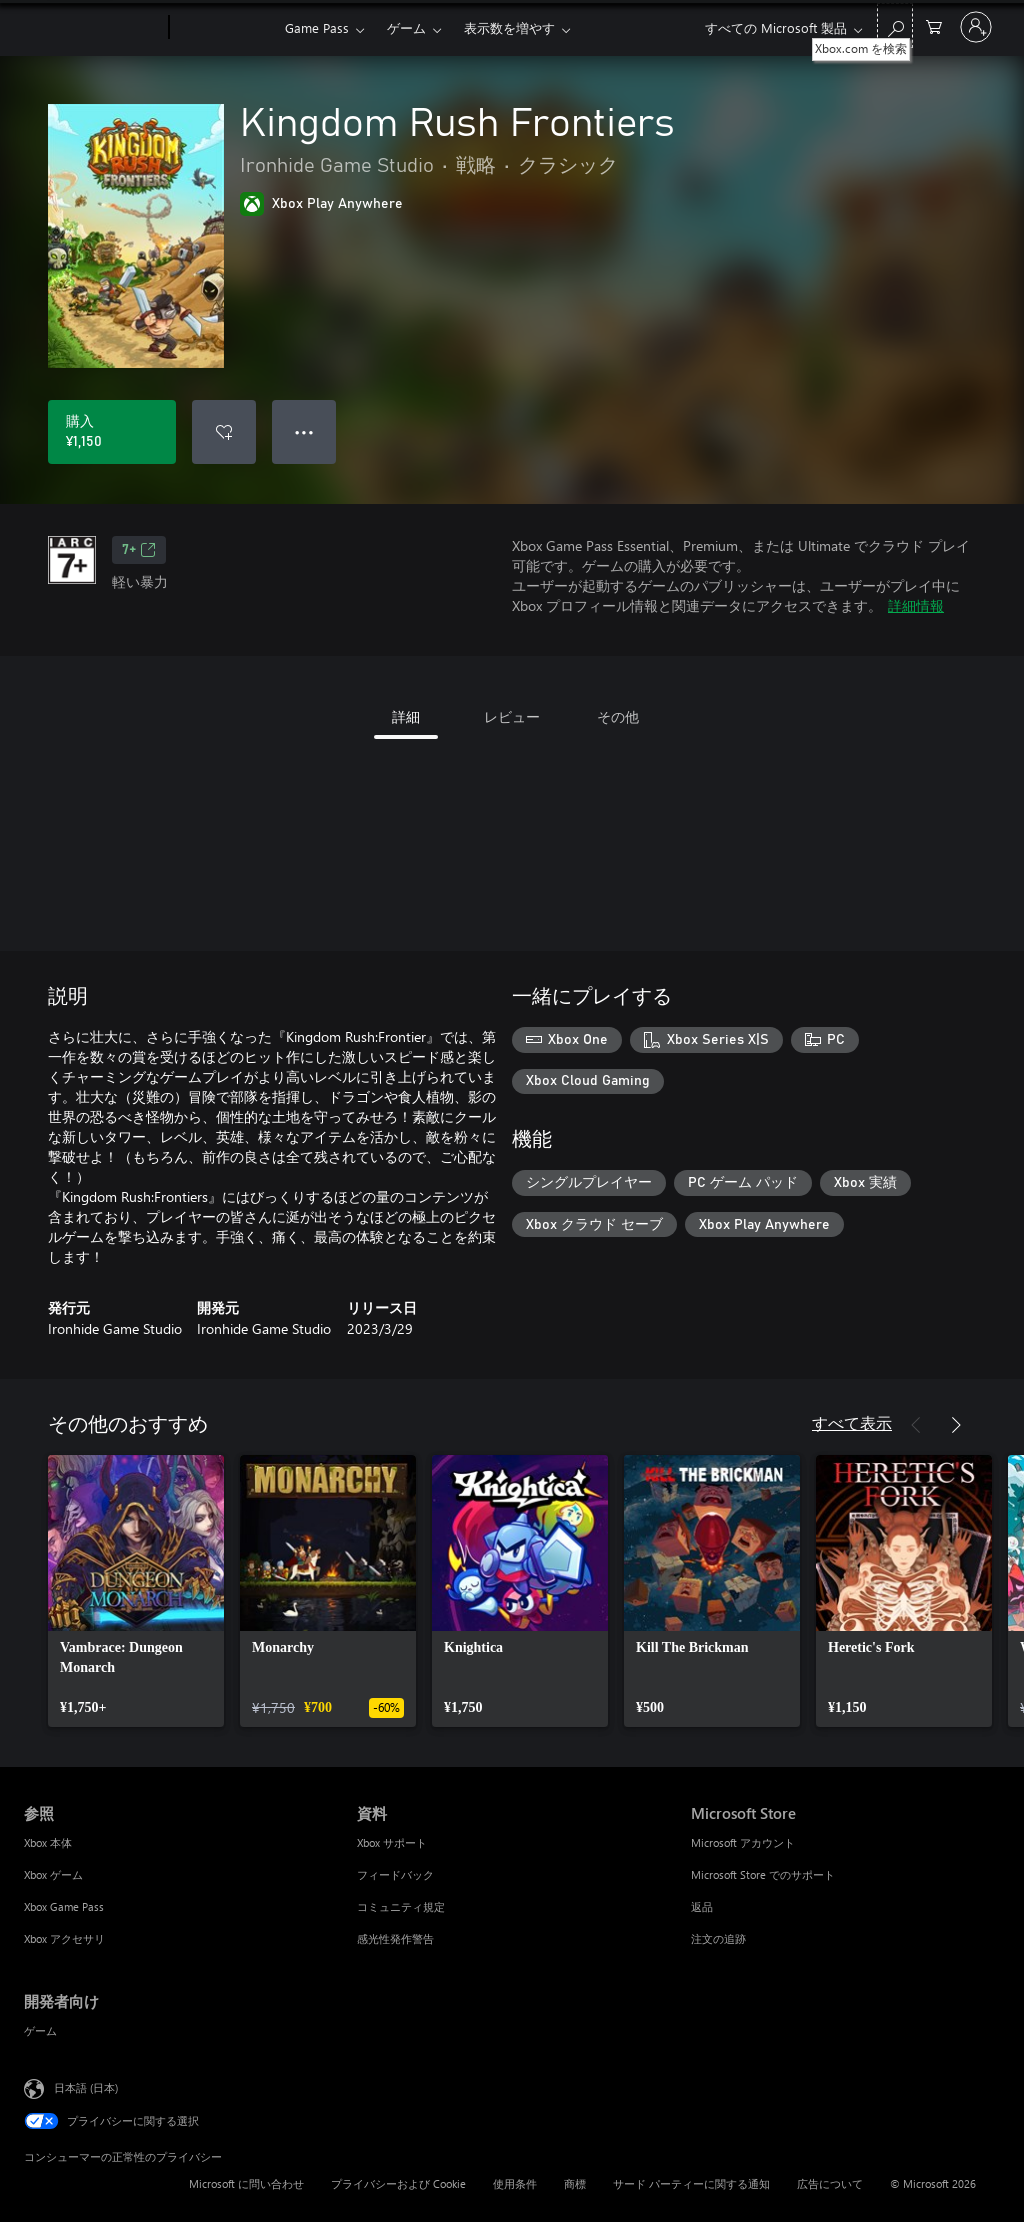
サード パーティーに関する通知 (691, 2183)
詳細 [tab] (406, 716)
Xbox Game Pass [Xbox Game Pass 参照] (64, 1906)
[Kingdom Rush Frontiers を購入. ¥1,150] (112, 432)
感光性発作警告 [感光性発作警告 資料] (395, 1938)
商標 (575, 2183)
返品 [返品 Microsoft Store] (702, 1906)
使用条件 (515, 2183)
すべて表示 (852, 1422)
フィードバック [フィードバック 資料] (395, 1874)
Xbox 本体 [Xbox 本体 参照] (48, 1842)
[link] (136, 1591)
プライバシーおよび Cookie (398, 2183)
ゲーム (406, 27)
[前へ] (916, 1425)
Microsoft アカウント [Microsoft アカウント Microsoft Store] (743, 1842)
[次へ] (956, 1425)
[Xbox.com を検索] (895, 25)
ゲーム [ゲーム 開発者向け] (40, 2030)
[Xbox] (224, 28)
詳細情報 (916, 605)
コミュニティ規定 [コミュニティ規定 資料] (401, 1906)
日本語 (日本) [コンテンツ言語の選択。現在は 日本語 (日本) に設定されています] (86, 2087)
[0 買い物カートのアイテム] (934, 25)
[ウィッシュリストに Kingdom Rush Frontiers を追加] (224, 432)
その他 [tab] (618, 716)
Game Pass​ (317, 27)
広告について (830, 2183)
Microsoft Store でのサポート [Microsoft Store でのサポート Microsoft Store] (763, 1874)
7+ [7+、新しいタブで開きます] (139, 550)
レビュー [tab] (512, 716)
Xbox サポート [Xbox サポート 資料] (392, 1842)
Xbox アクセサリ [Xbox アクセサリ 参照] (64, 1938)
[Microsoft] (92, 28)
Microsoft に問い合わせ (246, 2183)
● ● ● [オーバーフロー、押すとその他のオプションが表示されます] (304, 431)
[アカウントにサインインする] (976, 27)
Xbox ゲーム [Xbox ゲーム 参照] (53, 1874)
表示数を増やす (509, 27)
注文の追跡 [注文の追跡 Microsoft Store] (718, 1938)
